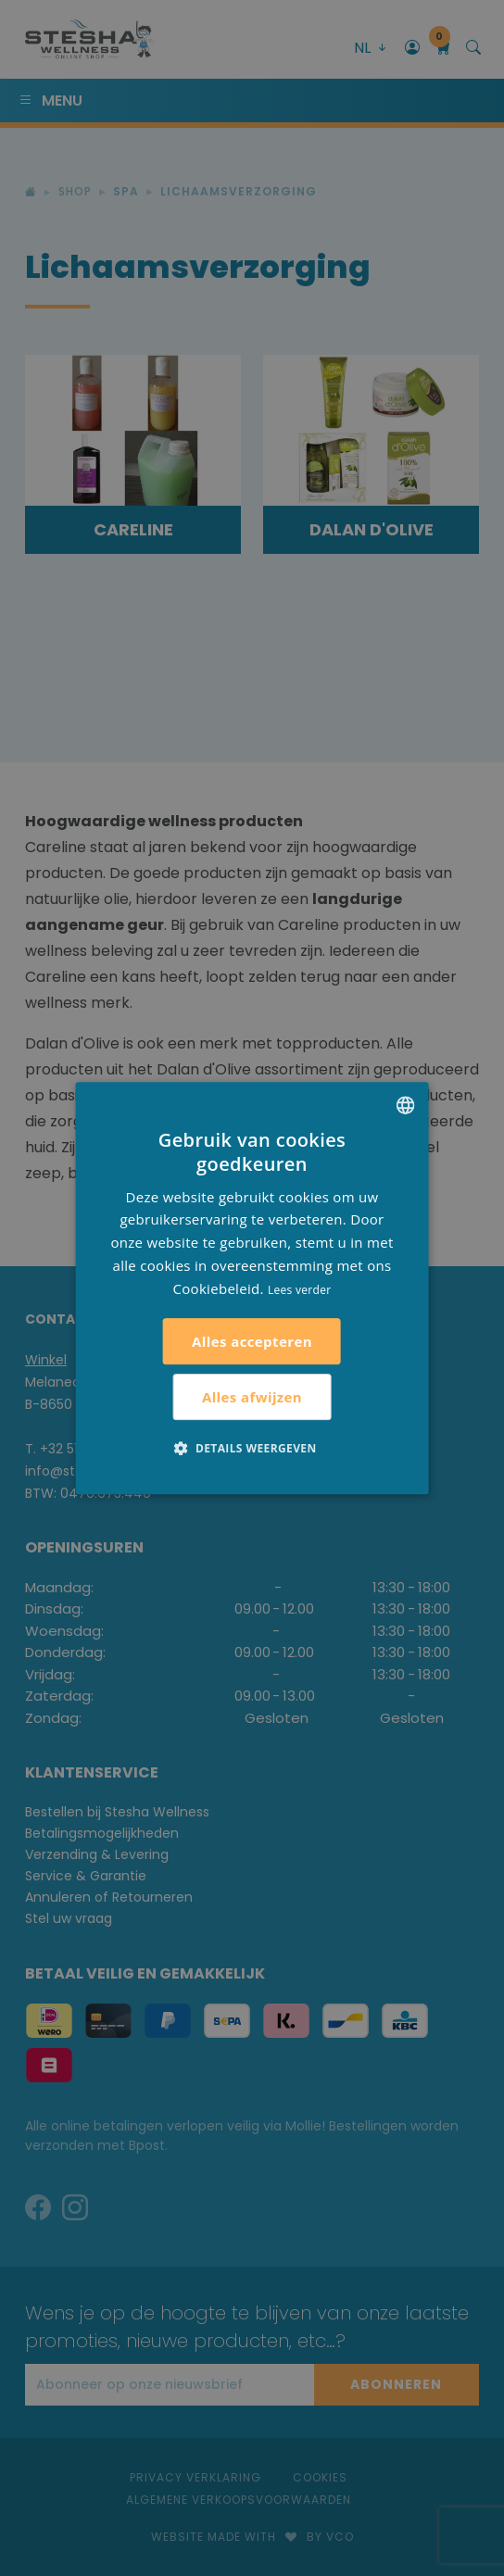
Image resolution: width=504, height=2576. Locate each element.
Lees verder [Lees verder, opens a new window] (300, 1290)
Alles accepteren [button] (252, 1341)
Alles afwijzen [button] (252, 1397)
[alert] (252, 1288)
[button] (251, 1448)
